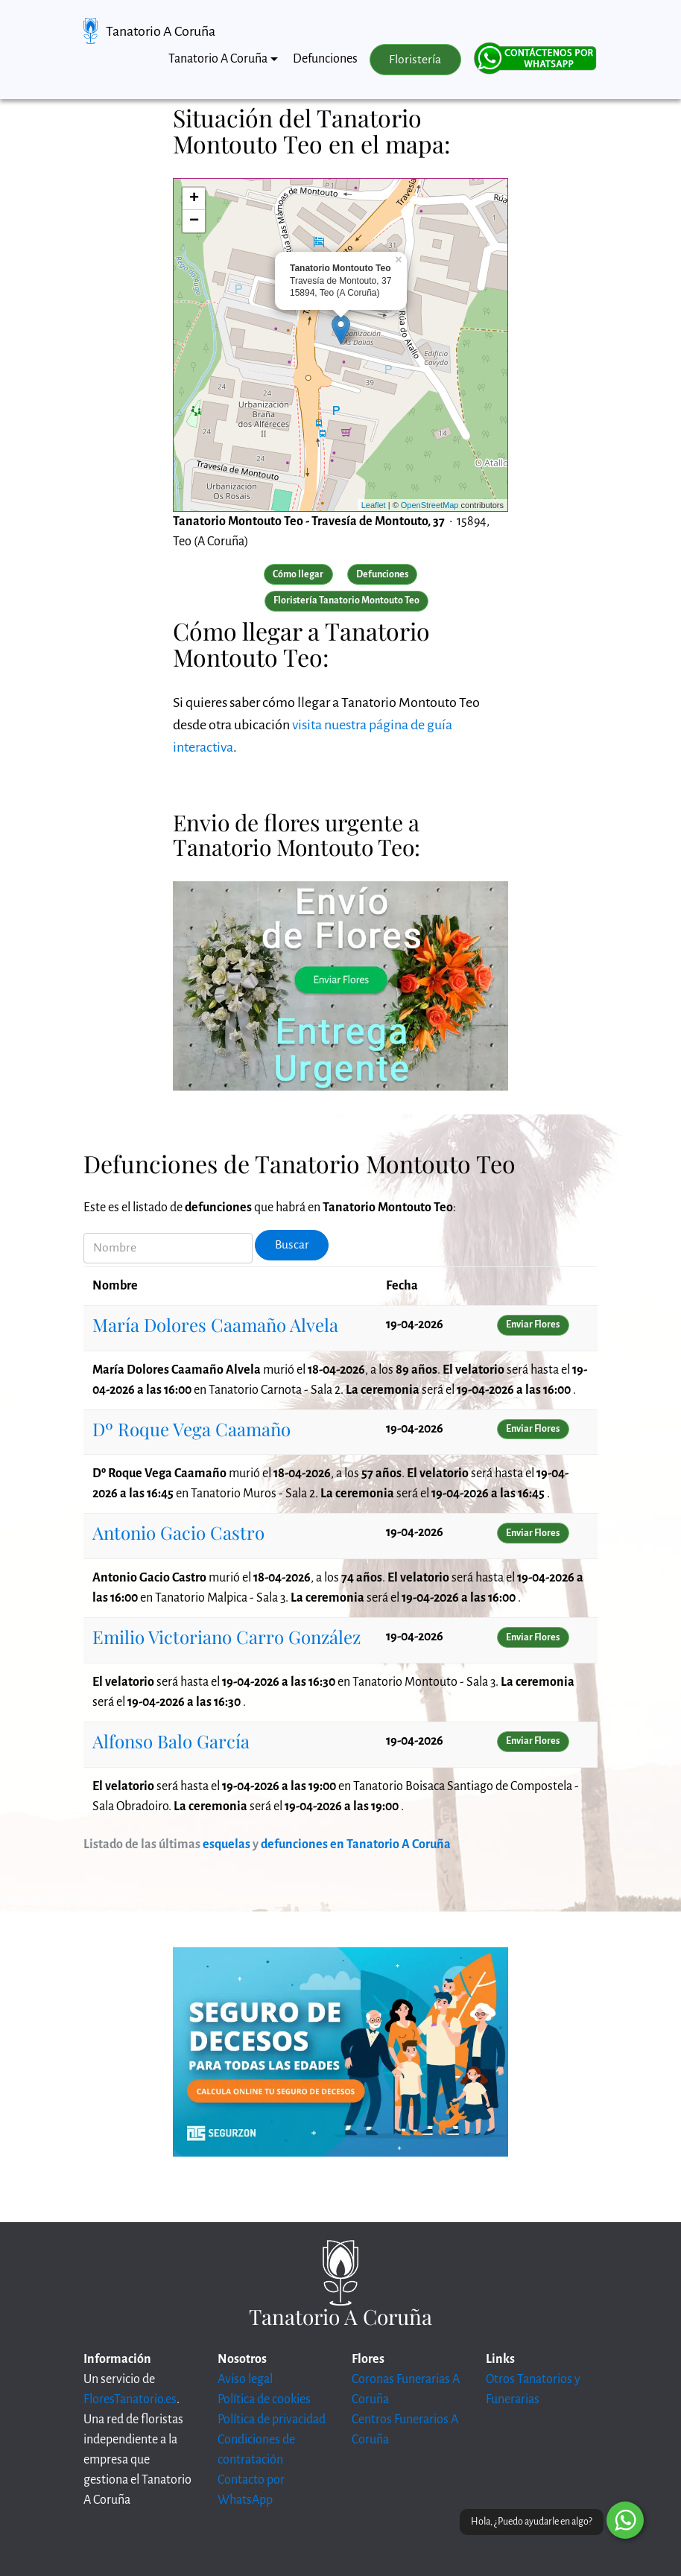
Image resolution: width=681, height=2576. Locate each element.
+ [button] (194, 199)
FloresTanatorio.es (130, 2399)
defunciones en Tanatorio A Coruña (356, 1844)
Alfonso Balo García (171, 1741)
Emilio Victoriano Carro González (226, 1637)
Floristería (415, 59)
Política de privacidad (272, 2419)
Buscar (292, 1244)
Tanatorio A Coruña (160, 31)
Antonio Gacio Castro (178, 1532)
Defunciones (325, 59)
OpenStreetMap (430, 505)
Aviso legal (245, 2379)
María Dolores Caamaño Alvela (215, 1324)
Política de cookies (264, 2399)
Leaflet (373, 505)
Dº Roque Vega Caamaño (191, 1429)
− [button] (194, 221)
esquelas (226, 1844)
